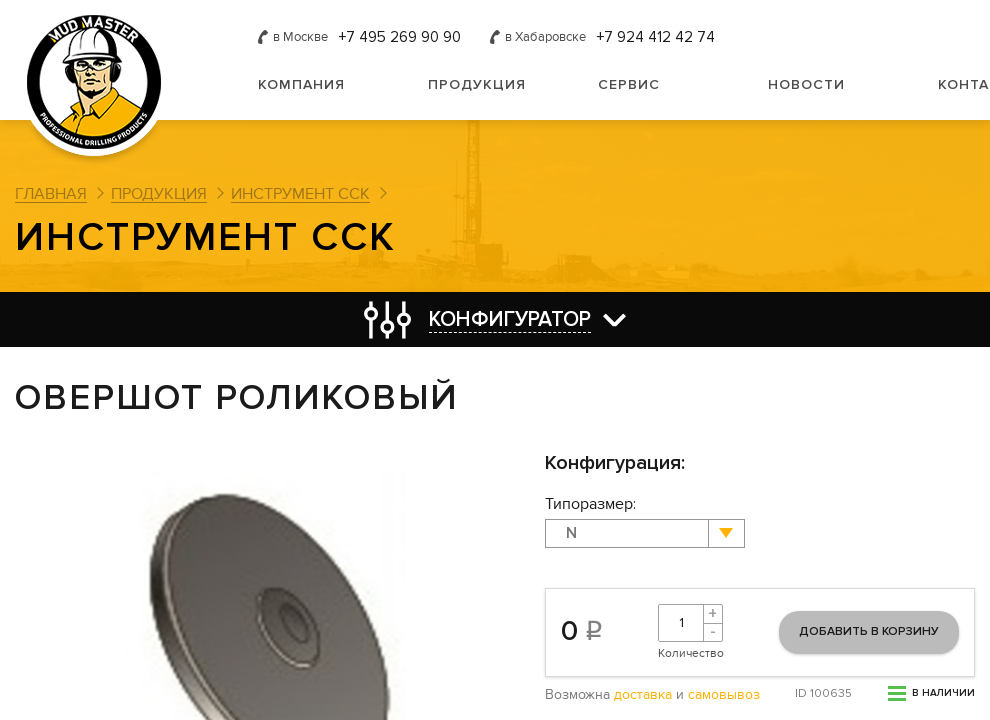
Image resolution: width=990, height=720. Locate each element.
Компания (301, 84)
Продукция (477, 84)
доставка (643, 695)
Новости (806, 84)
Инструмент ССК (300, 194)
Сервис (629, 84)
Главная (51, 194)
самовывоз (724, 695)
